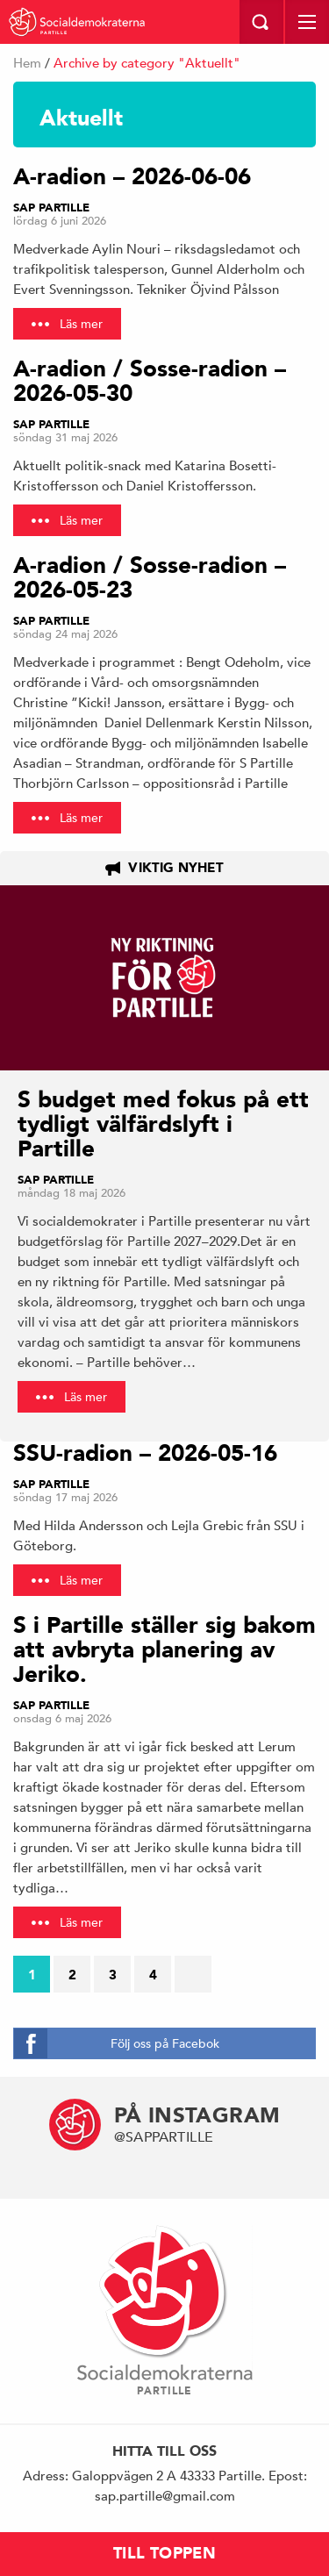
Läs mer (81, 324)
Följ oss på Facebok (165, 2043)
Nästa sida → (198, 1979)
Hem (27, 62)
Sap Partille (51, 208)
